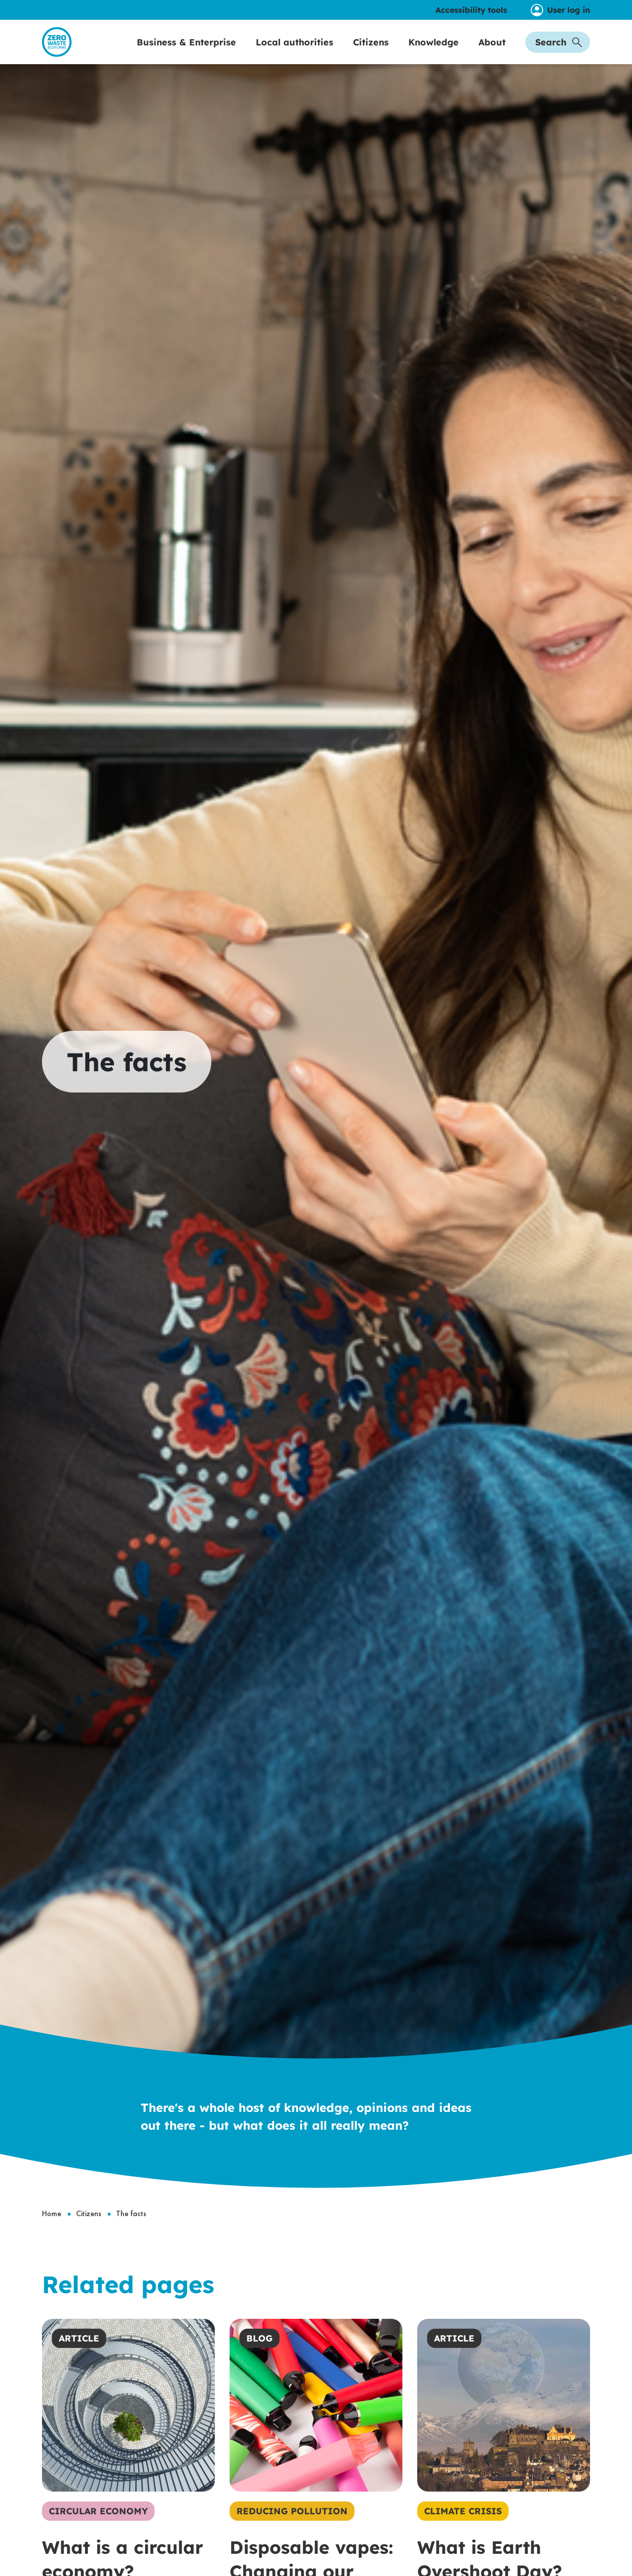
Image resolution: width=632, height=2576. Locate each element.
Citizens (371, 52)
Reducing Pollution (292, 2532)
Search (558, 52)
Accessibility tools (471, 10)
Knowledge (433, 52)
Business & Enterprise (186, 52)
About (492, 52)
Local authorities (294, 52)
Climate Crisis (463, 2532)
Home (51, 2235)
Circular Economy (98, 2532)
